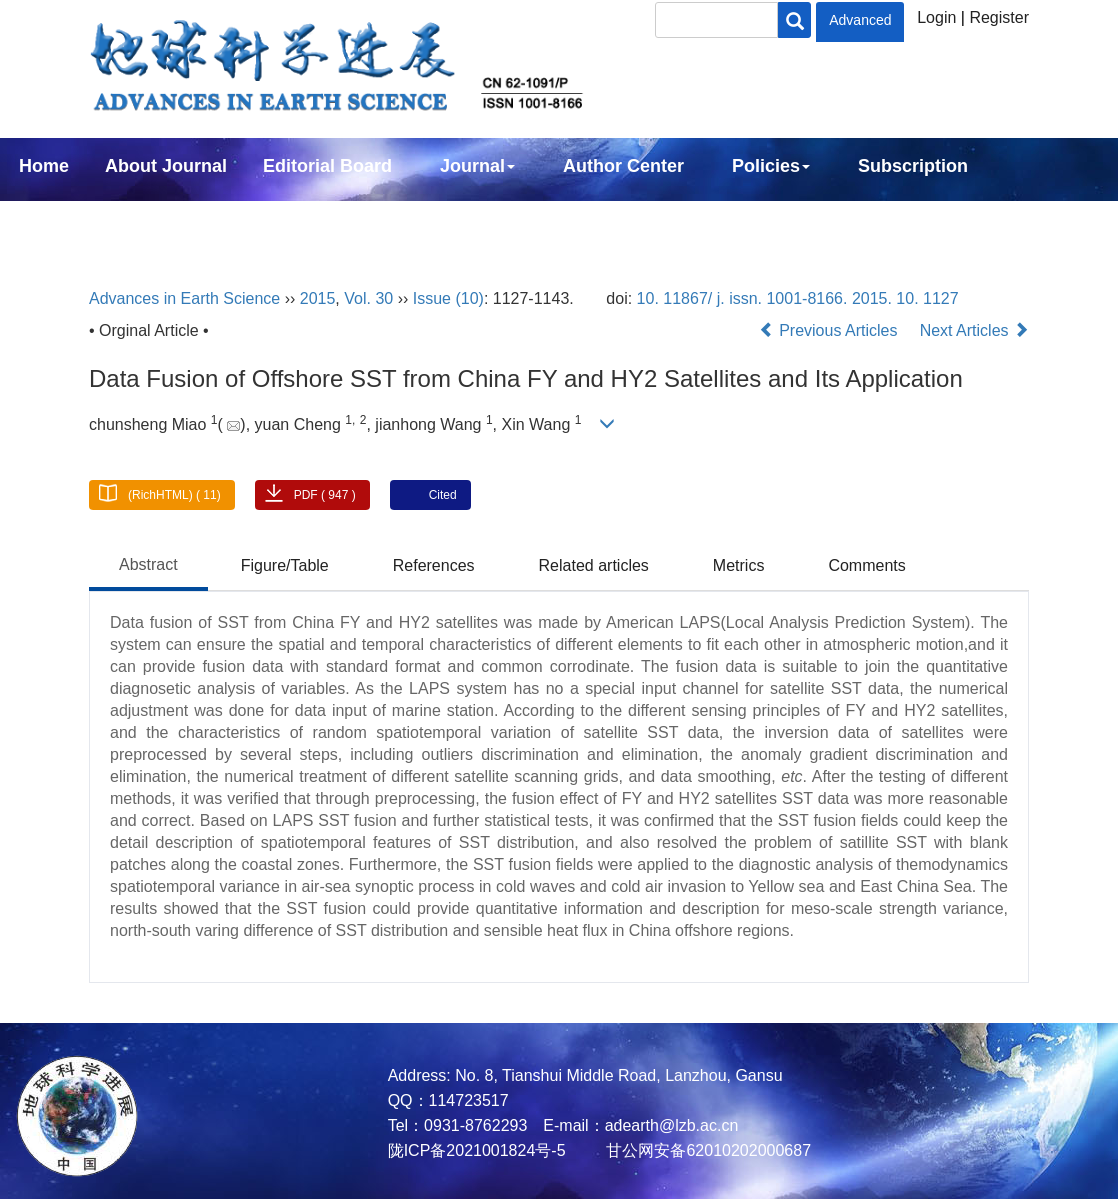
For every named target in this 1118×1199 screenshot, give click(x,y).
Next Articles (974, 330)
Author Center (623, 166)
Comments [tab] (866, 565)
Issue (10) (448, 298)
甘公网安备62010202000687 (706, 1150)
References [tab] (434, 565)
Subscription (913, 166)
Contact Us (66, 220)
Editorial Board (327, 166)
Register (999, 17)
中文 (168, 220)
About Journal (166, 166)
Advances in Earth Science (184, 298)
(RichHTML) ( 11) (174, 495)
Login (936, 17)
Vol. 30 (368, 298)
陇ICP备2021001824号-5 (477, 1150)
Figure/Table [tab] (285, 565)
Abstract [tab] (148, 564)
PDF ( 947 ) (325, 495)
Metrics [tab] (739, 565)
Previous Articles (830, 330)
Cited (443, 495)
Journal (477, 166)
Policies (771, 166)
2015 (318, 298)
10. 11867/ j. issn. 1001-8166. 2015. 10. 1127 (798, 298)
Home (44, 166)
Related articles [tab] (594, 565)
